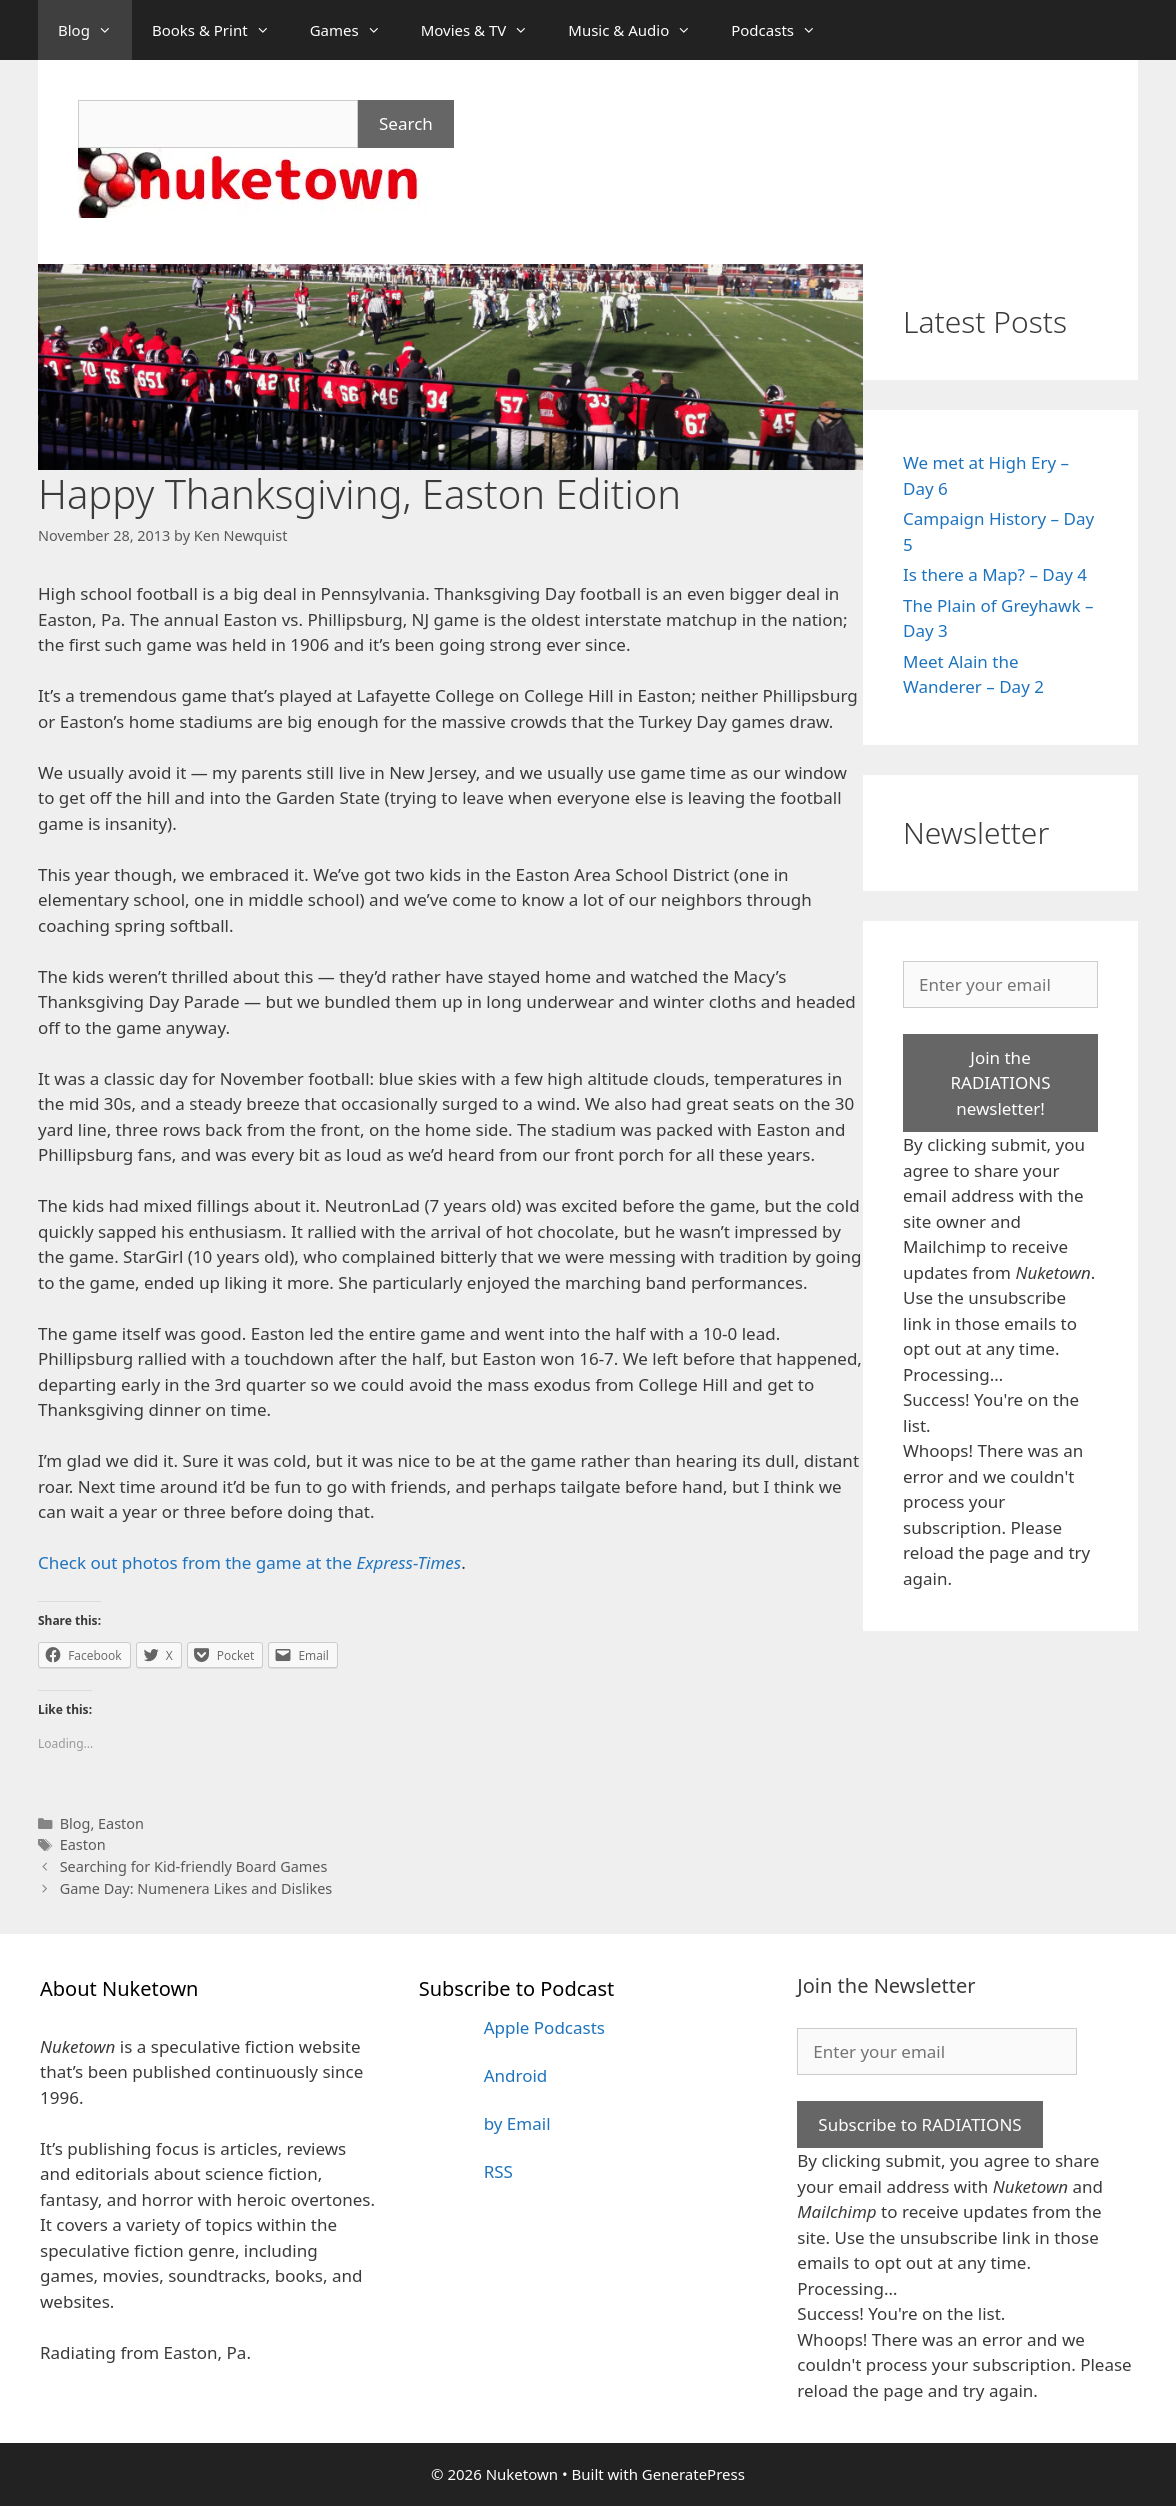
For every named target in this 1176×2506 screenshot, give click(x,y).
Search (406, 123)
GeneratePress (693, 2474)
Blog (95, 30)
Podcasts (783, 30)
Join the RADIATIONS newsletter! (1000, 1083)
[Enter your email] (1000, 985)
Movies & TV (485, 30)
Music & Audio (639, 30)
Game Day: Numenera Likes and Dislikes (196, 1888)
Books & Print (221, 30)
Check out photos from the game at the (249, 1562)
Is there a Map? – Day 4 (995, 574)
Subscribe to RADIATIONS (919, 2124)
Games (355, 30)
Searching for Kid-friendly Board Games (194, 1866)
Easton (121, 1823)
